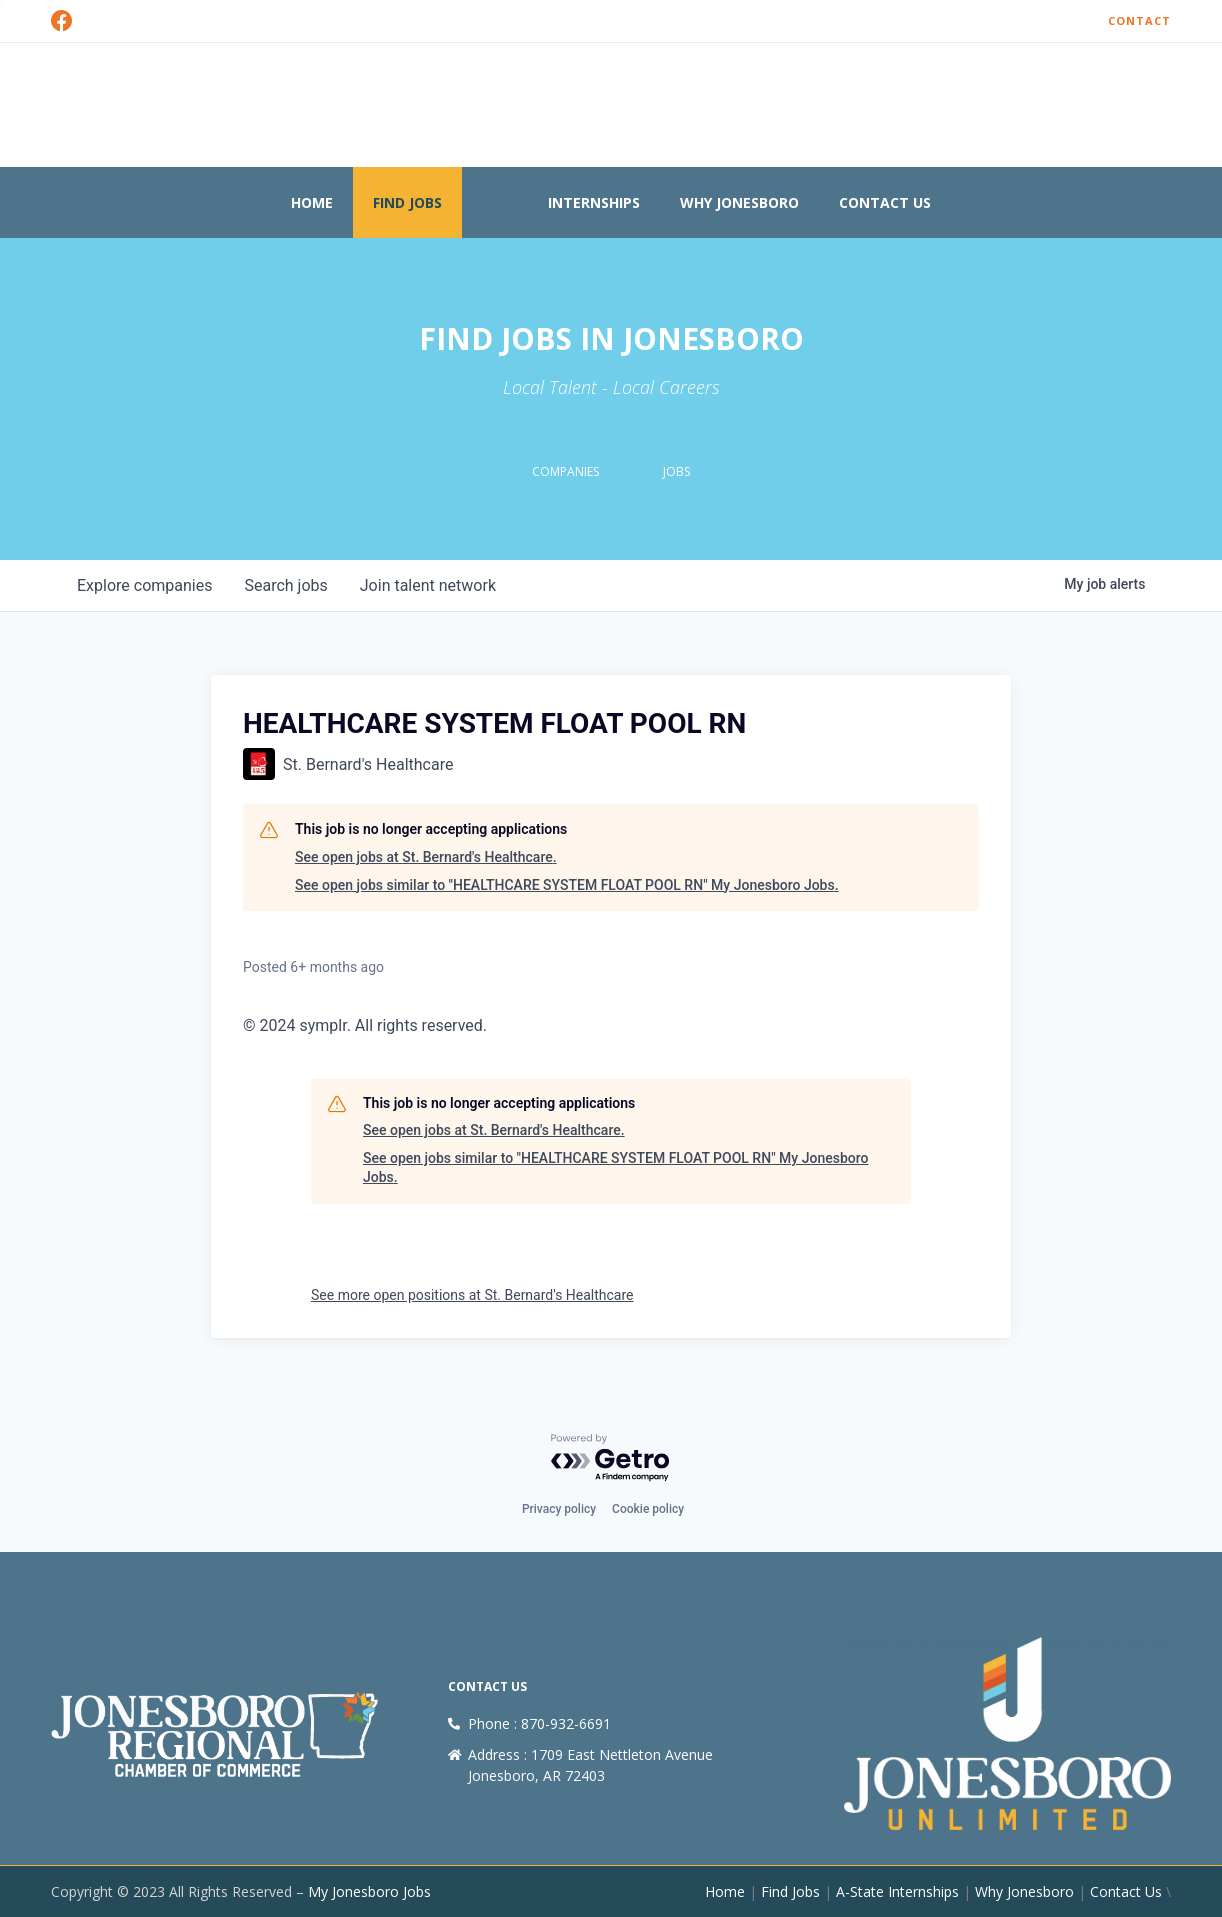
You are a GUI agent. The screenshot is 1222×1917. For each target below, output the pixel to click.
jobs (285, 586)
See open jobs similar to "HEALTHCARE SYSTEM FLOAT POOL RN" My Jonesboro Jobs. (567, 885)
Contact (1139, 20)
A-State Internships (897, 1891)
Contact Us (885, 202)
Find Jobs (407, 202)
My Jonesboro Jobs (369, 1891)
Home (312, 202)
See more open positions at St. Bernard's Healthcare (472, 1295)
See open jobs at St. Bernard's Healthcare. (426, 857)
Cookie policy (648, 1510)
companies (144, 586)
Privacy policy (559, 1510)
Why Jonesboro (739, 202)
